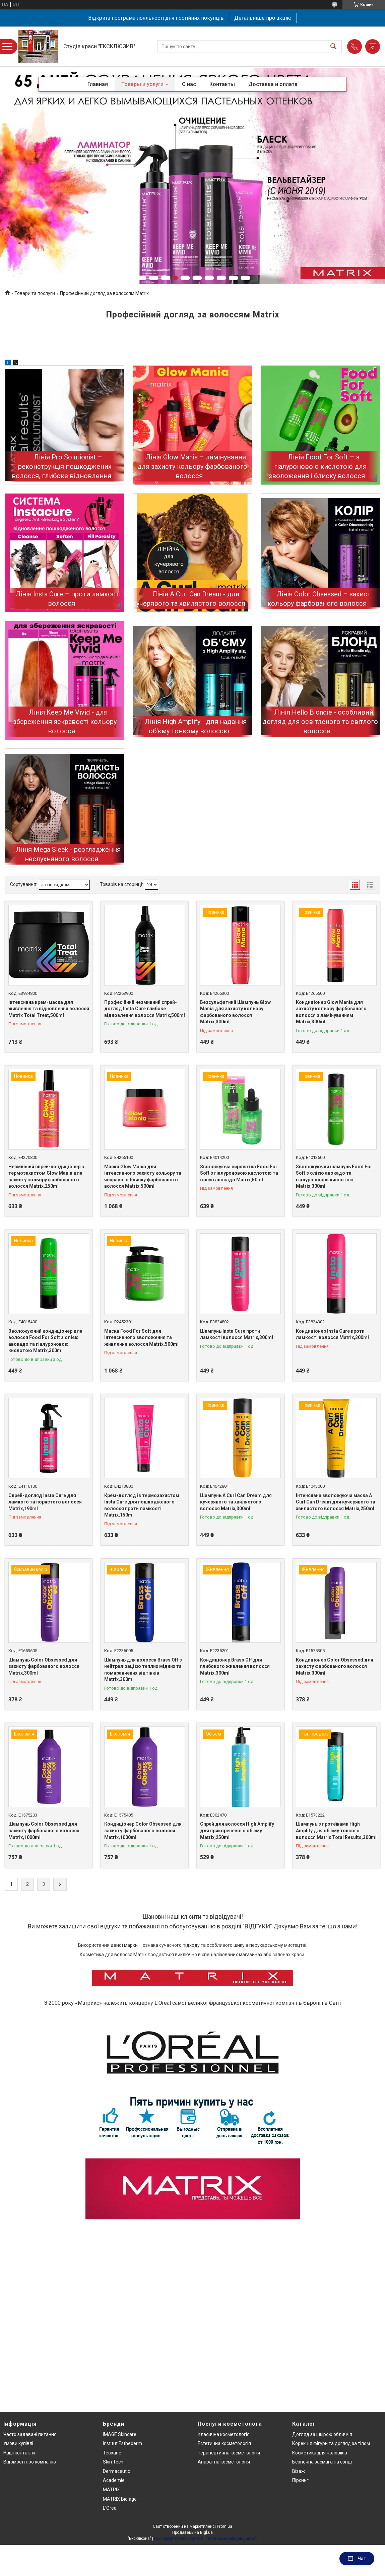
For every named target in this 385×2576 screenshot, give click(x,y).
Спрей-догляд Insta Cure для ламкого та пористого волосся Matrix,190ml (45, 1502)
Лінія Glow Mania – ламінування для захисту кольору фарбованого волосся (192, 466)
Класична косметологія (224, 2434)
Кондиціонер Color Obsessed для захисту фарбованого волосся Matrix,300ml (334, 1666)
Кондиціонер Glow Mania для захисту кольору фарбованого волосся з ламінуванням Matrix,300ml (331, 1012)
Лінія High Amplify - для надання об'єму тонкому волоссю (196, 726)
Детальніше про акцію (263, 18)
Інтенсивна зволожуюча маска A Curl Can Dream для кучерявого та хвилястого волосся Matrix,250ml (335, 1502)
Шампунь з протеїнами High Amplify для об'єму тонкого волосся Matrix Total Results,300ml (336, 1830)
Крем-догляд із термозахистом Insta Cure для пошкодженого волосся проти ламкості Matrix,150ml (141, 1505)
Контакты (222, 84)
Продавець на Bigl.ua (192, 2532)
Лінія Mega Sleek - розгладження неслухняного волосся (68, 854)
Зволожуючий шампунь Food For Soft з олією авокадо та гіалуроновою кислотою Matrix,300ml (334, 1176)
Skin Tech (113, 2461)
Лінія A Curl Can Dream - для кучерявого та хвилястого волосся (189, 598)
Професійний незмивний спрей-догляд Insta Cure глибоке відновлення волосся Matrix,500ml (144, 1009)
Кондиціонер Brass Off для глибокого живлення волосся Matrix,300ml (235, 1666)
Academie (114, 2480)
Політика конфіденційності (232, 2538)
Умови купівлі (18, 2443)
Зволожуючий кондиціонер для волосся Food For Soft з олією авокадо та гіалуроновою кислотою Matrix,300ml (45, 1340)
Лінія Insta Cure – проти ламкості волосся (68, 598)
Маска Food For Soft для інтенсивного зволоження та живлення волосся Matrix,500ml (141, 1337)
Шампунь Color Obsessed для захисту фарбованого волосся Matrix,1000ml (43, 1830)
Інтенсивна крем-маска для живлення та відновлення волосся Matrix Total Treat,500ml (48, 1009)
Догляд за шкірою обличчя (322, 2434)
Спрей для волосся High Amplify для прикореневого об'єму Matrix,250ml (237, 1830)
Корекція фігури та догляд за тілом (331, 2443)
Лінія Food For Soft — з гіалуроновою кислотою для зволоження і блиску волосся (318, 466)
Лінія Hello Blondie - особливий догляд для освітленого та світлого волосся (320, 721)
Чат (356, 2559)
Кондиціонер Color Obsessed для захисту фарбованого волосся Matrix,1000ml (143, 1830)
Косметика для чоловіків (319, 2452)
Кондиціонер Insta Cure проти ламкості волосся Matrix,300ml (332, 1334)
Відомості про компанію (29, 2461)
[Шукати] (333, 46)
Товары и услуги (142, 84)
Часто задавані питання (30, 2434)
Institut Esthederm (122, 2443)
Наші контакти (19, 2452)
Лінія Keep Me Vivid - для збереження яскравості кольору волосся (65, 721)
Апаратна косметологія (224, 2461)
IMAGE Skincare (119, 2434)
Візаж (298, 2471)
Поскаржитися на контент (178, 2538)
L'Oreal (110, 2508)
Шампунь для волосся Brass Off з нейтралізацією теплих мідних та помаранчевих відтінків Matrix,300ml (143, 1669)
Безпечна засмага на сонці (322, 2461)
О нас (189, 84)
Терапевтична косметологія (229, 2452)
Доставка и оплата (273, 84)
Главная (97, 84)
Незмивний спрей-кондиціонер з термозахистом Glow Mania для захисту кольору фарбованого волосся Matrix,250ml (46, 1176)
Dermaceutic (116, 2471)
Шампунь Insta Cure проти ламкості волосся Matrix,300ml (236, 1334)
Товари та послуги (34, 293)
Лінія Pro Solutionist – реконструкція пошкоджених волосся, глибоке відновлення (62, 466)
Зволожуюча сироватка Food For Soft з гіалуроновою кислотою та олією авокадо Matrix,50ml (239, 1173)
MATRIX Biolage (120, 2499)
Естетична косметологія (224, 2443)
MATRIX (111, 2489)
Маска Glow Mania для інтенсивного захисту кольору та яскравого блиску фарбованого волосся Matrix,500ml (142, 1176)
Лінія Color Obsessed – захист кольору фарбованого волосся (319, 598)
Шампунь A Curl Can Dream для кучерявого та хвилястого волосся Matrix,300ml (236, 1502)
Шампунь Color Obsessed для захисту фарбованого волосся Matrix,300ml (43, 1666)
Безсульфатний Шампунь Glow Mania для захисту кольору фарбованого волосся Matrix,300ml (235, 1012)
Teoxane (112, 2452)
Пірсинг (300, 2480)
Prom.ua (224, 2526)
